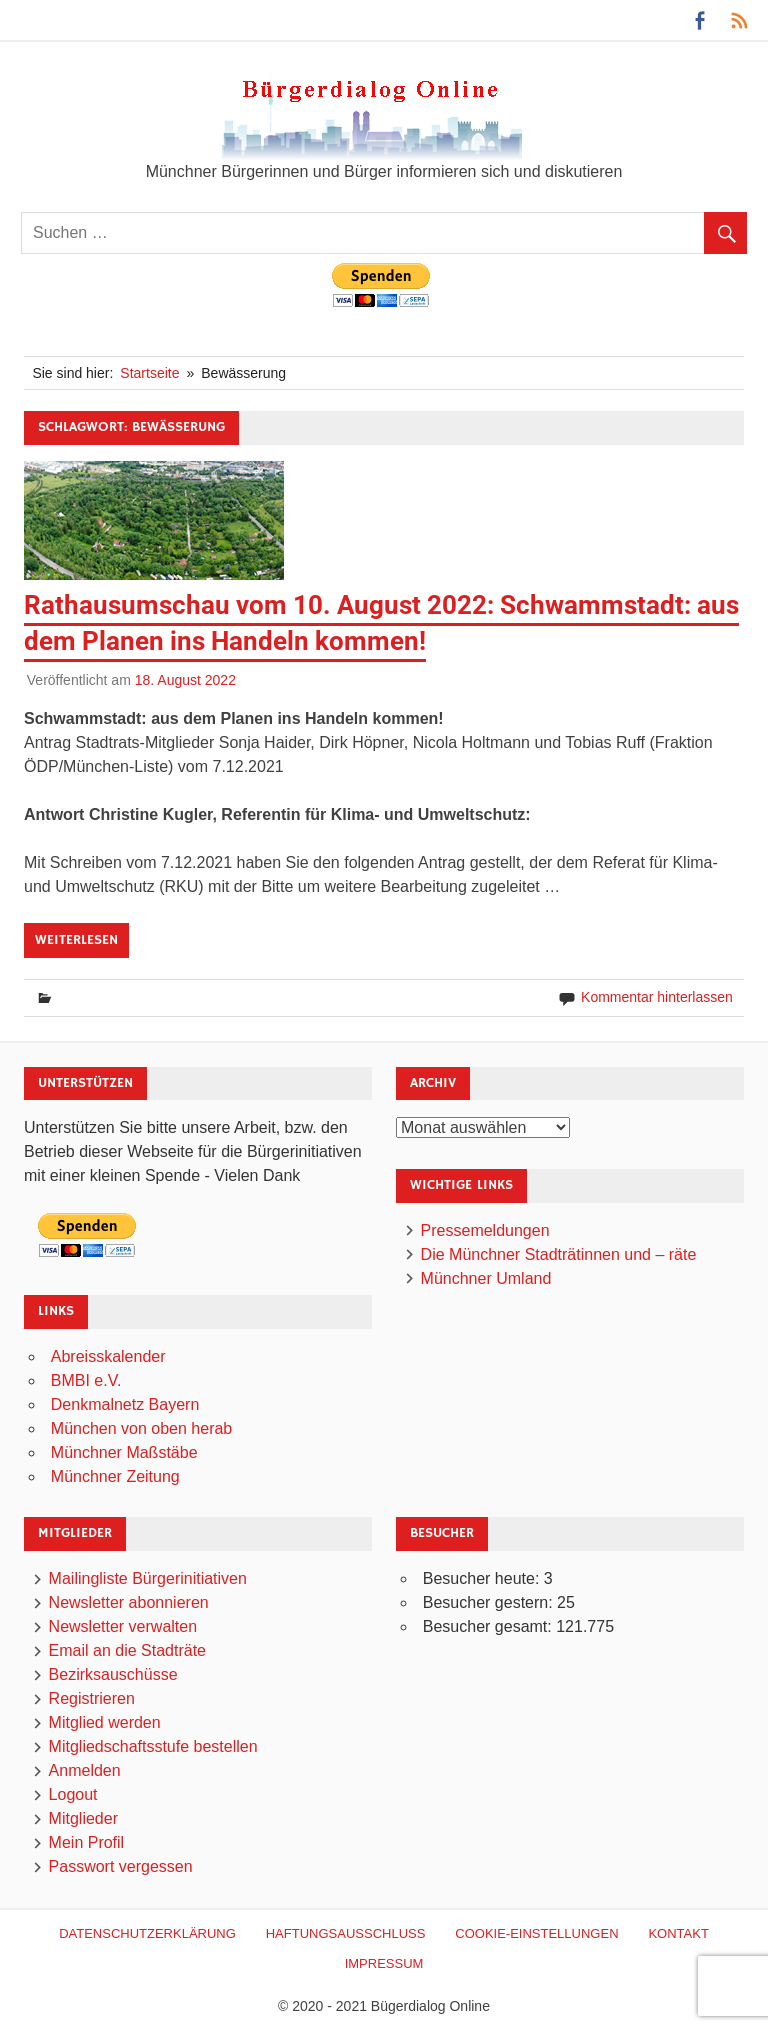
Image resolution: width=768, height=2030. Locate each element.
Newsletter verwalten (123, 1626)
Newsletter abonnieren (129, 1602)
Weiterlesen (76, 940)
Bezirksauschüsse (113, 1674)
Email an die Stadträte (127, 1650)
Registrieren (92, 1698)
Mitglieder (83, 1818)
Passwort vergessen (121, 1866)
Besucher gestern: (490, 1602)
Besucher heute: (483, 1578)
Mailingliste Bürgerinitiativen (148, 1578)
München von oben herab (141, 1428)
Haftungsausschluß (346, 1933)
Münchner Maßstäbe (124, 1452)
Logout (73, 1794)
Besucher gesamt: (489, 1626)
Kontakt (678, 1933)
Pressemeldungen (485, 1230)
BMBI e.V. (86, 1380)
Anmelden (85, 1770)
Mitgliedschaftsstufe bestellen (153, 1746)
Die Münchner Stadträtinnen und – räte (559, 1254)
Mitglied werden (105, 1722)
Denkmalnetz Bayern (125, 1404)
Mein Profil (87, 1842)
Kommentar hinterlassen (657, 997)
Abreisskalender (108, 1356)
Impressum (384, 1963)
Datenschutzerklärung (147, 1933)
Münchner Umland (486, 1278)
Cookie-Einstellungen (536, 1933)
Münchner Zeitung (115, 1476)
